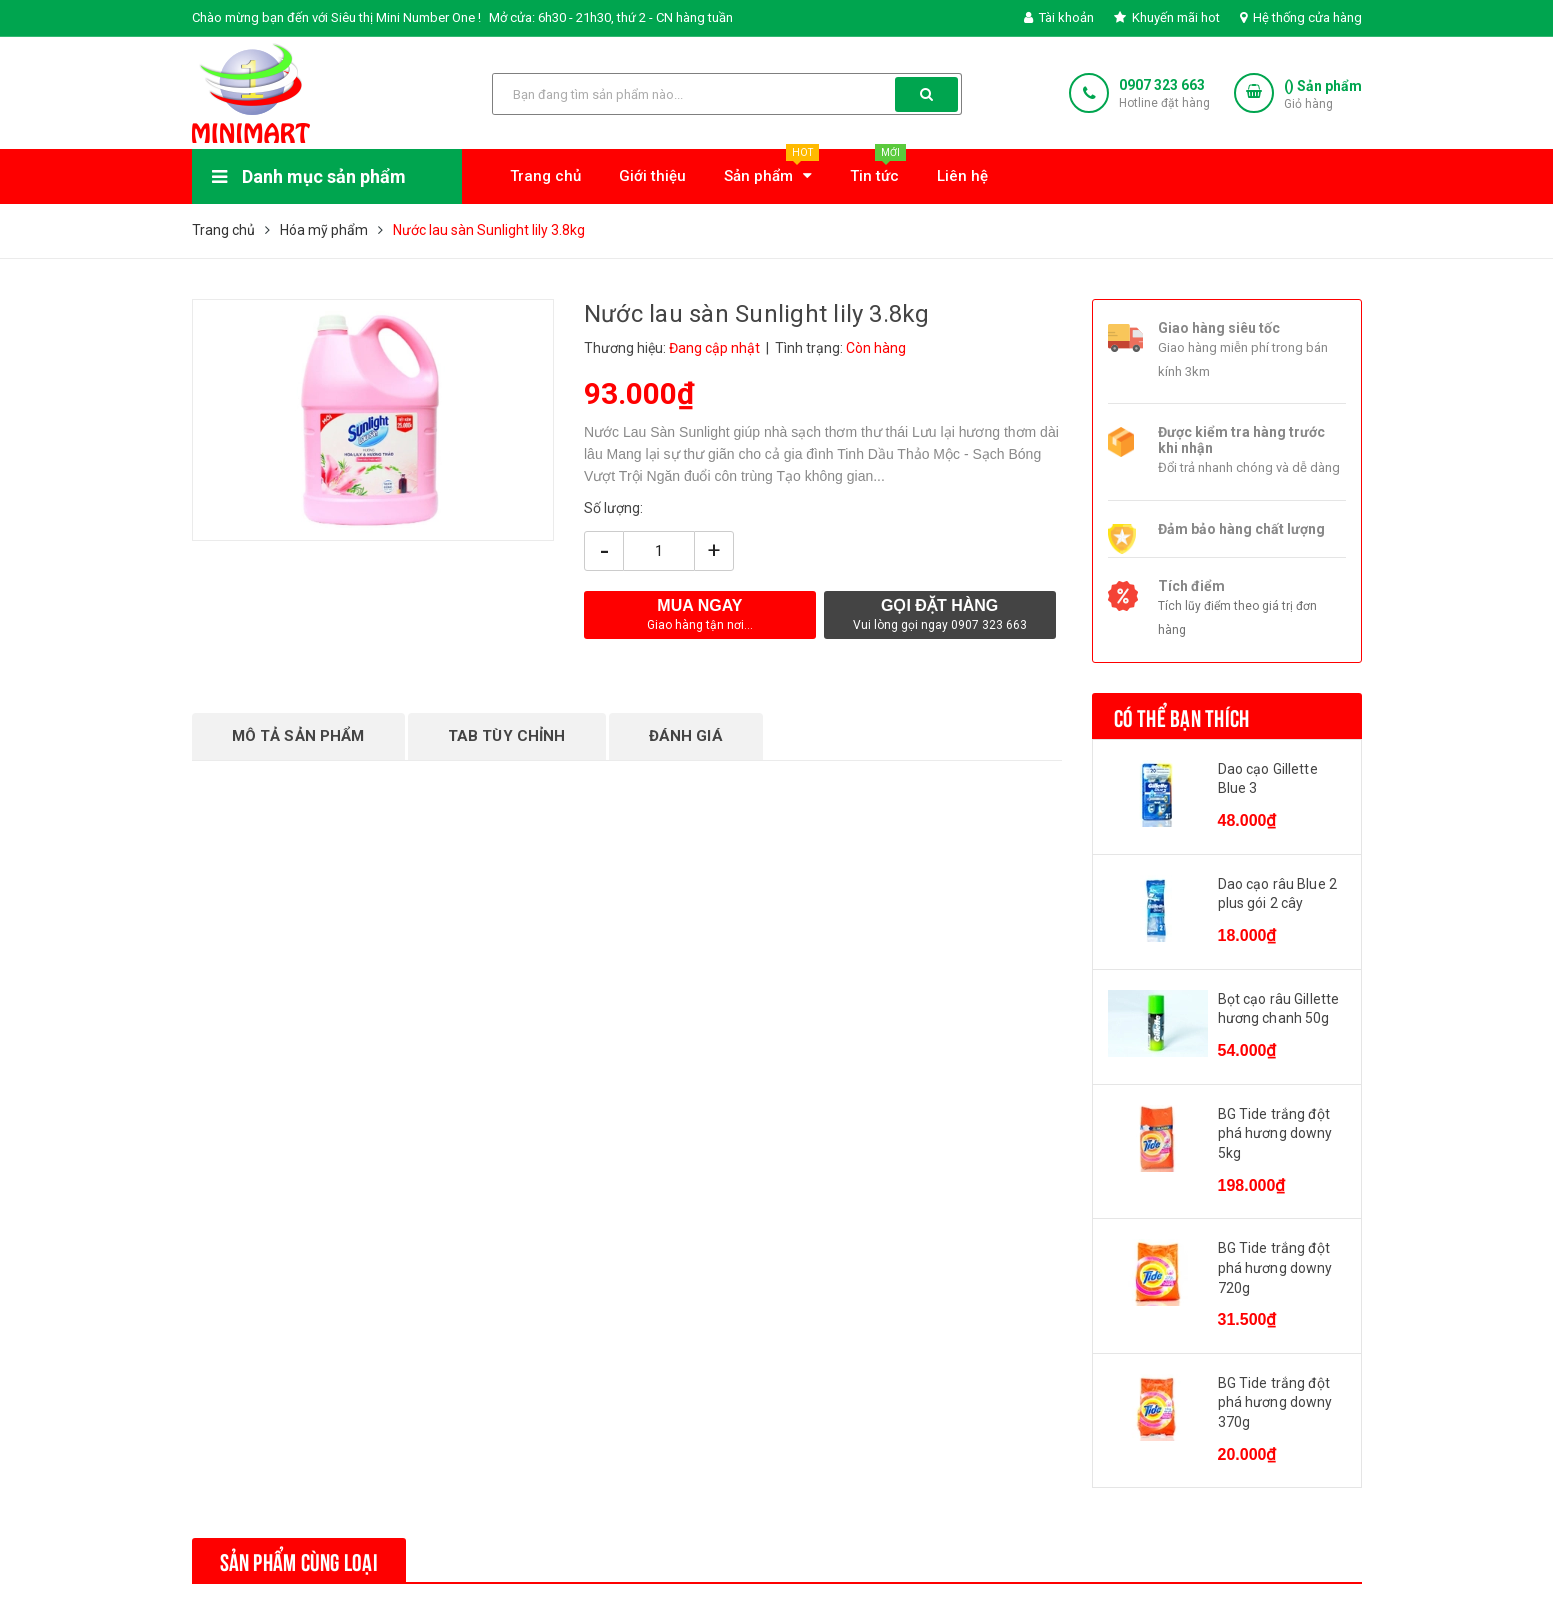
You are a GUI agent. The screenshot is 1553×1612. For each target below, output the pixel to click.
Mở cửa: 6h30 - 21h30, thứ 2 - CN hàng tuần (611, 17)
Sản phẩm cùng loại (299, 1560)
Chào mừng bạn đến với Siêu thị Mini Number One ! (336, 17)
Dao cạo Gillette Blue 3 (1268, 779)
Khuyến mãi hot (1167, 17)
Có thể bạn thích (1182, 716)
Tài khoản (1059, 17)
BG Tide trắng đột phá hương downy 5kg (1275, 1133)
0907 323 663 (1162, 85)
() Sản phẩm (1323, 95)
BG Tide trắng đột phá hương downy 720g (1275, 1267)
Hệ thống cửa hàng (1301, 17)
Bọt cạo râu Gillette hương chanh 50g (1279, 1009)
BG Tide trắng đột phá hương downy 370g (1275, 1402)
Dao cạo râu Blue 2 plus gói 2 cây (1278, 894)
